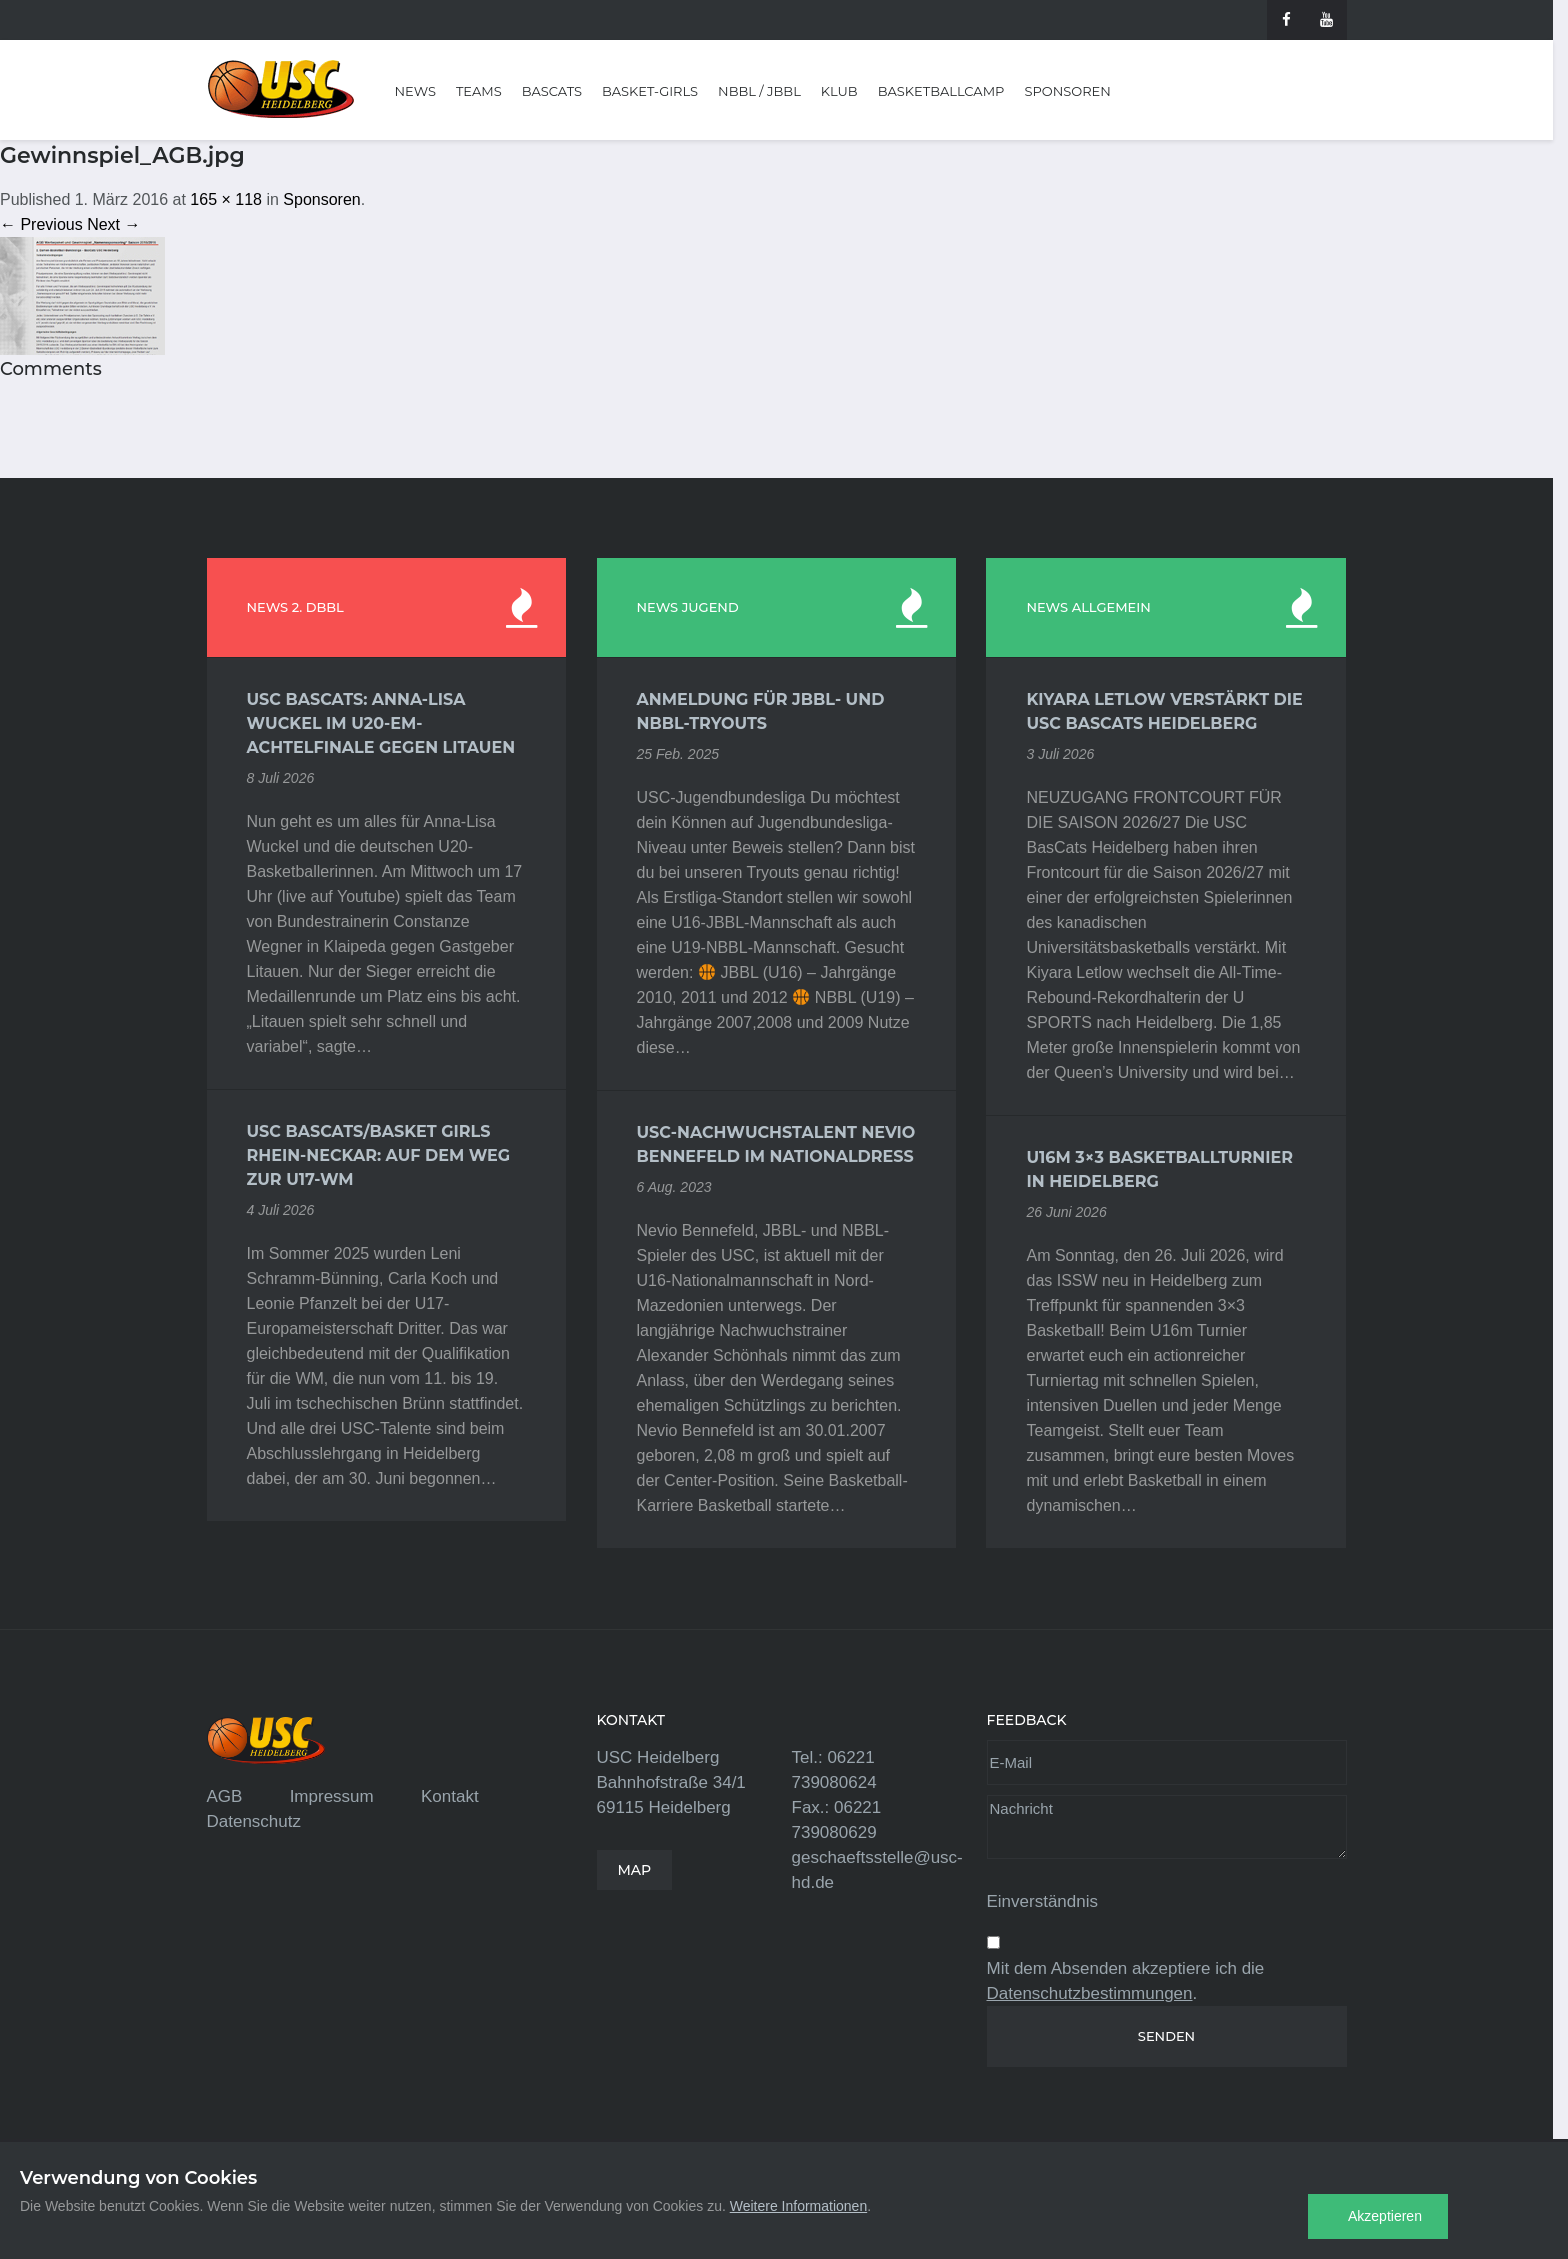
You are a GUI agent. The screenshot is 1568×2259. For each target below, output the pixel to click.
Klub (839, 91)
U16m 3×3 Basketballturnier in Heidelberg (1159, 1169)
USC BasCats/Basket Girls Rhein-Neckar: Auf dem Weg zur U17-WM (379, 1155)
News (415, 91)
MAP (635, 1870)
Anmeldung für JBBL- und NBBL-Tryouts (761, 711)
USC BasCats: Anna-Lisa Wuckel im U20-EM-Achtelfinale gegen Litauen (381, 723)
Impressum (332, 1796)
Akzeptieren (1385, 2216)
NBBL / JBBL (759, 91)
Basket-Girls (650, 91)
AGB (225, 1796)
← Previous (41, 224)
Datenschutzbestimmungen (1090, 1993)
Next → (113, 224)
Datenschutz (254, 1821)
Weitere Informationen (798, 2206)
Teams (479, 91)
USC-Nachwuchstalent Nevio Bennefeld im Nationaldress (776, 1144)
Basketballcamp (941, 91)
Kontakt (450, 1796)
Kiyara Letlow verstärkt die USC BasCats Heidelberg (1164, 711)
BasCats (552, 91)
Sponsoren (1067, 91)
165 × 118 (226, 199)
